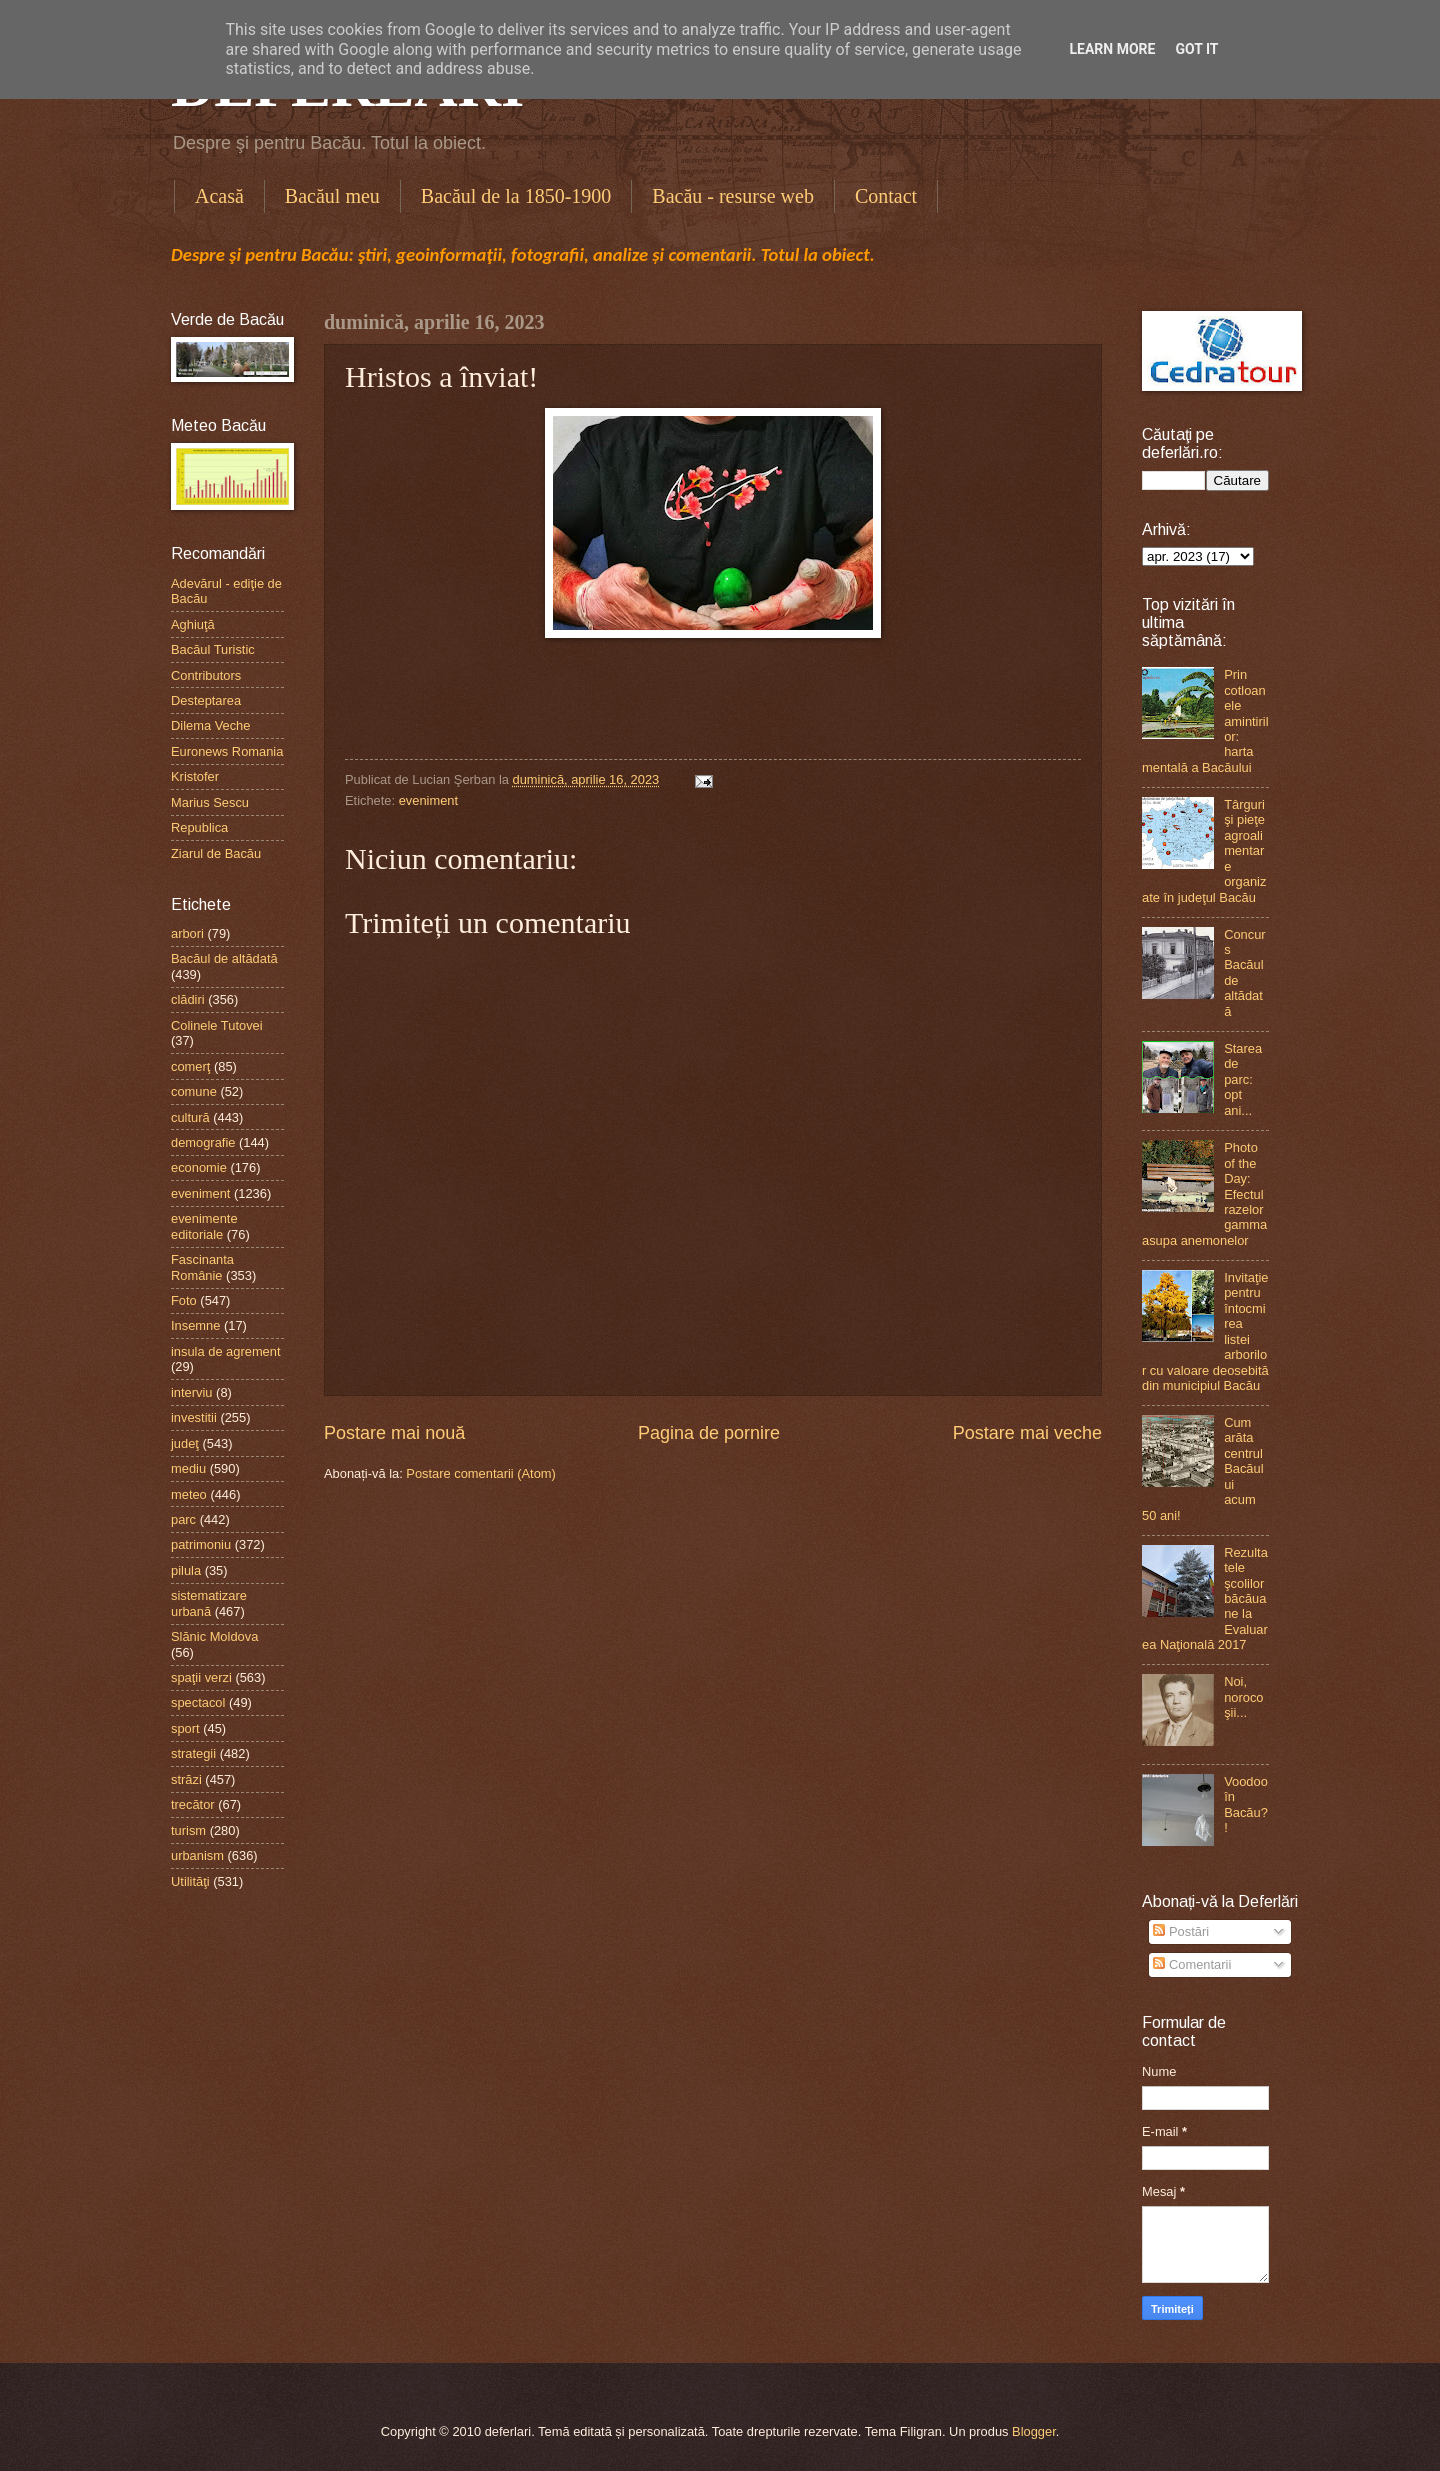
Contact (886, 196)
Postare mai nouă (394, 1433)
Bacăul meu (332, 196)
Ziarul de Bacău (216, 853)
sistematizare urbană (209, 1603)
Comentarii (1192, 1964)
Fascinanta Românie (202, 1267)
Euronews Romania (227, 751)
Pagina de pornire (709, 1433)
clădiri (188, 999)
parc (183, 1519)
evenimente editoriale (204, 1226)
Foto (184, 1300)
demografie (203, 1142)
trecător (193, 1804)
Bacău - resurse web (733, 196)
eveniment (428, 800)
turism (188, 1830)
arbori (187, 933)
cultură (190, 1117)
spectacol (198, 1702)
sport (185, 1728)
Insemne (195, 1325)
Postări (1181, 1931)
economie (199, 1167)
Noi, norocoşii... (1243, 1697)
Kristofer (195, 776)
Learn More (1112, 49)
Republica (199, 827)
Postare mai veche (1027, 1433)
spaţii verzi (201, 1677)
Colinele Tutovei (217, 1025)
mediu (188, 1468)
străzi (186, 1779)
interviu (192, 1392)
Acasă (219, 196)
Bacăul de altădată (224, 958)
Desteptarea (206, 700)
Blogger (1034, 2431)
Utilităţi (190, 1881)
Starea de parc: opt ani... (1243, 1079)
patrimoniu (201, 1544)
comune (194, 1091)
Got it (1196, 49)
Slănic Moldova (214, 1636)
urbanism (197, 1855)
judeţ (185, 1443)
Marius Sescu (210, 802)
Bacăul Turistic (213, 649)
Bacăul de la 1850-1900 (516, 196)
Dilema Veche (210, 725)
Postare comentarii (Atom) (481, 1473)
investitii (194, 1417)
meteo (189, 1494)
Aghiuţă (193, 624)
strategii (193, 1753)
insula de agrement (226, 1351)
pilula (186, 1570)
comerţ (190, 1066)
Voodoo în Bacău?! (1246, 1804)
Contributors (206, 675)
